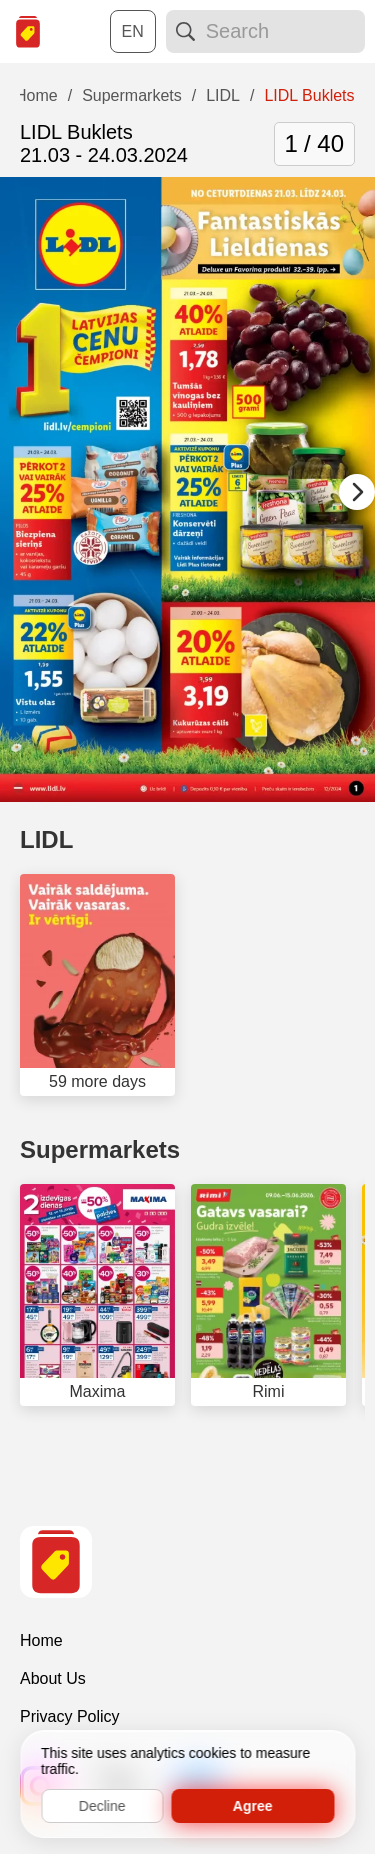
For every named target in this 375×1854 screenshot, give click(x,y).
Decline (102, 1806)
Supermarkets (100, 1149)
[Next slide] (357, 492)
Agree (253, 1806)
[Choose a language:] (133, 31)
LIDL (46, 839)
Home (41, 1640)
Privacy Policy (70, 1716)
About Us (53, 1678)
